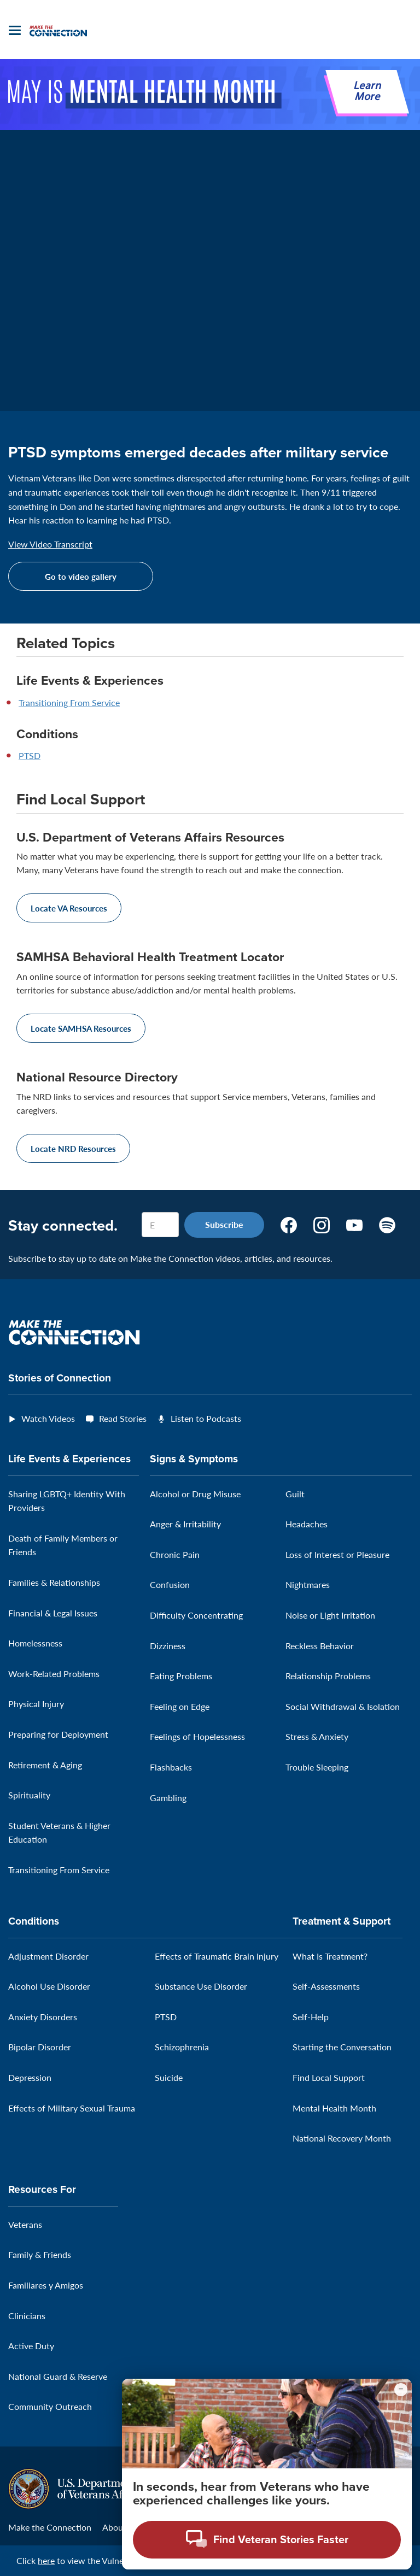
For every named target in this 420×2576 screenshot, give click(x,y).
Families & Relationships (54, 1582)
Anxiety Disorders (42, 2016)
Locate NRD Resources (73, 1148)
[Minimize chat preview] (400, 2389)
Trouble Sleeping (316, 1767)
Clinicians (26, 2315)
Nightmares (307, 1584)
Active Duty (31, 2345)
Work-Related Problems (54, 1673)
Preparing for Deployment (58, 1734)
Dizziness (167, 1645)
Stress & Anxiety (316, 1736)
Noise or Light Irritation (330, 1615)
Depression (29, 2077)
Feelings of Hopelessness (197, 1736)
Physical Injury (36, 1703)
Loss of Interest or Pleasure (337, 1554)
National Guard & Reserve (57, 2376)
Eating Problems (181, 1675)
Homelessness (35, 1643)
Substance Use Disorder (201, 1986)
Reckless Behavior (319, 1645)
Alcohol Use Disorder (49, 1986)
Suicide (169, 2077)
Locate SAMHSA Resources (81, 1028)
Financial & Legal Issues (52, 1613)
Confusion (170, 1584)
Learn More (367, 92)
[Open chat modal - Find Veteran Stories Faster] (267, 2540)
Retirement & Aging (45, 1764)
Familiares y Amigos (45, 2285)
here (46, 2560)
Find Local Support (329, 2077)
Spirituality (29, 1795)
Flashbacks (171, 1767)
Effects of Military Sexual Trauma (71, 2108)
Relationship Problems (328, 1675)
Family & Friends (39, 2254)
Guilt (295, 1493)
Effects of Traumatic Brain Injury (216, 1956)
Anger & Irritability (185, 1524)
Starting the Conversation (342, 2046)
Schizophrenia (182, 2046)
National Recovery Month (342, 2138)
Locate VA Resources (69, 908)
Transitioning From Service (69, 702)
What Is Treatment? (330, 1956)
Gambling (168, 1797)
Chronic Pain (175, 1554)
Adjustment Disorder (48, 1956)
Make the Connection (49, 2527)
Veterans (25, 2224)
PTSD (29, 755)
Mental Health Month (334, 2108)
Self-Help (311, 2016)
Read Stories (123, 1418)
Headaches (306, 1524)
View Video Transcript (50, 544)
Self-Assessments (326, 1986)
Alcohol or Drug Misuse (195, 1493)
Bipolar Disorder (39, 2046)
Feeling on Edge (179, 1706)
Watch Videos (48, 1418)
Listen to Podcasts (206, 1418)
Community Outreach (50, 2406)
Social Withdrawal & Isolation (342, 1706)
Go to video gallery (80, 576)
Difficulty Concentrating (196, 1615)
